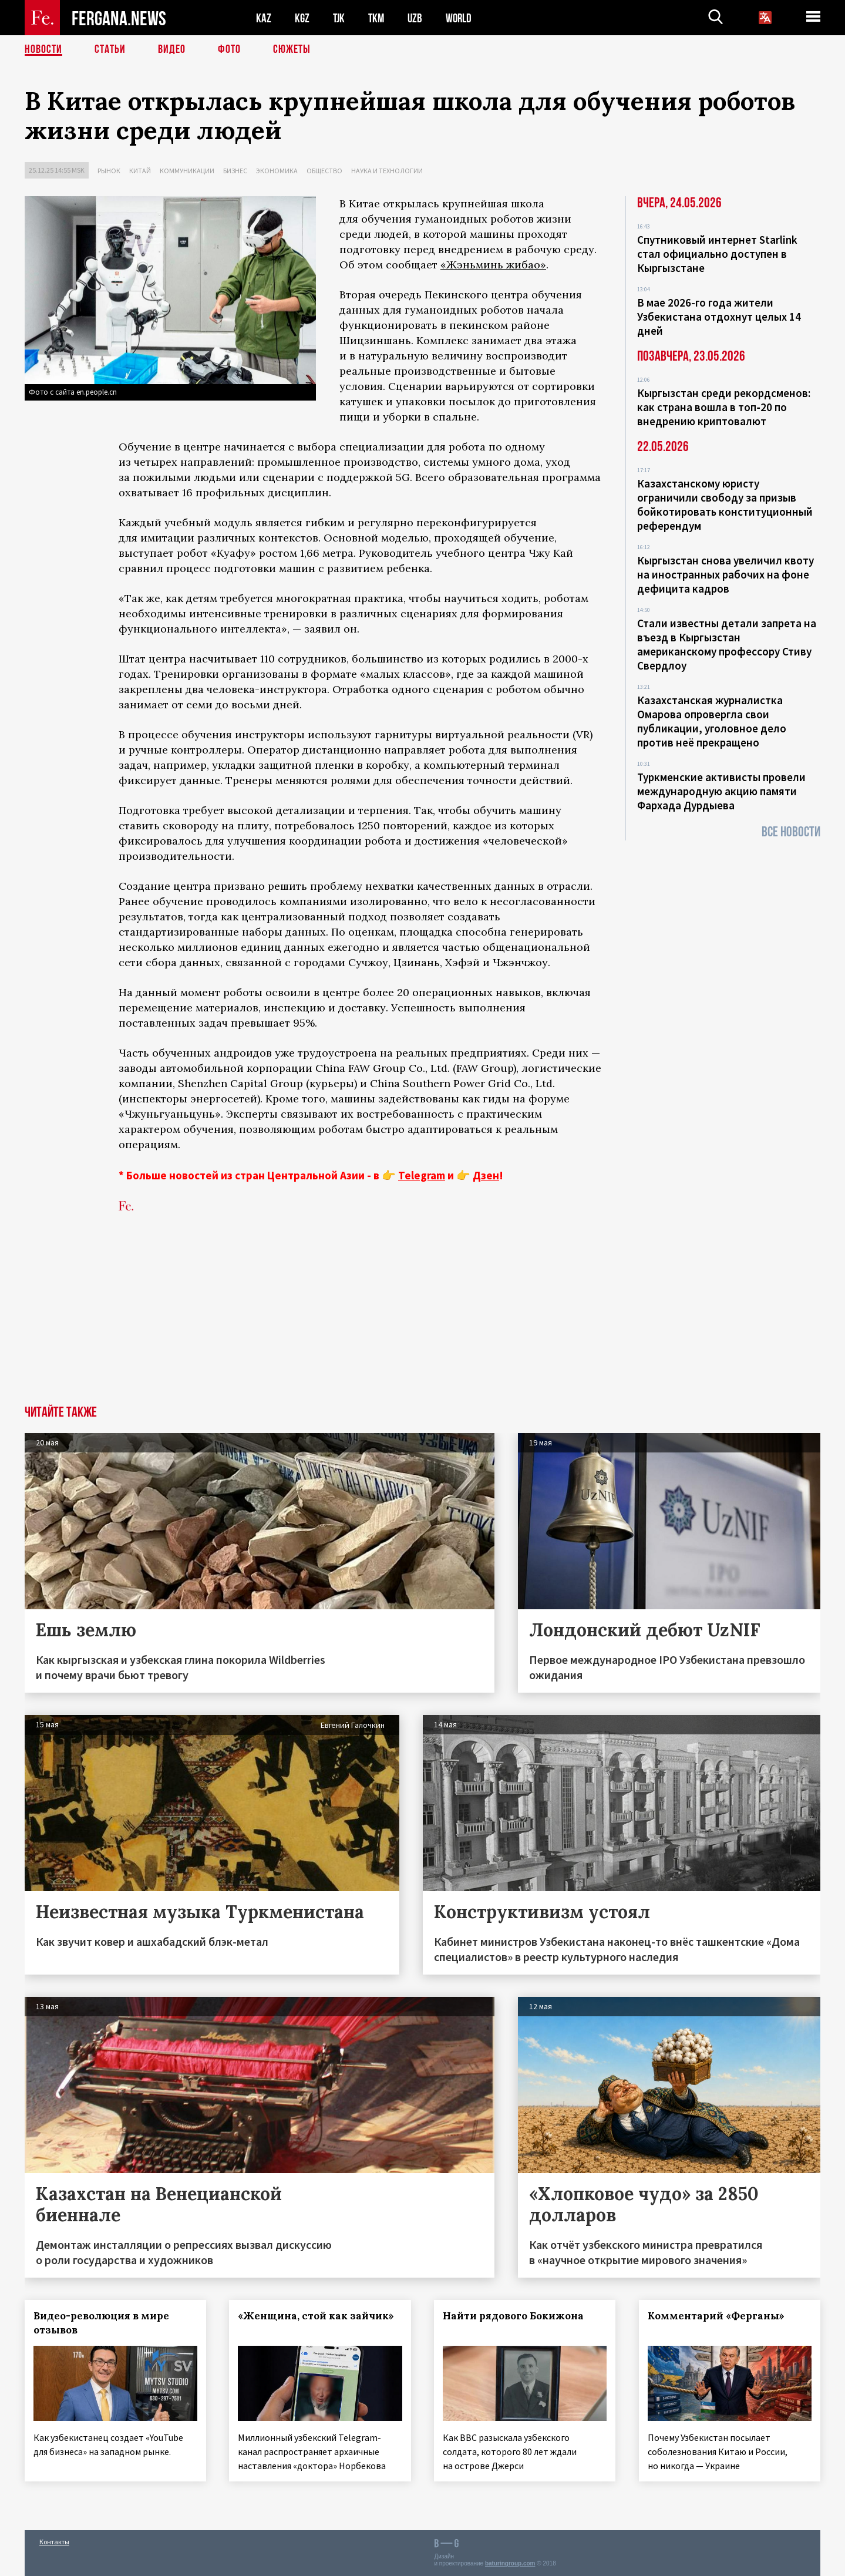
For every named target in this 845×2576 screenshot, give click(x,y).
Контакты (54, 2541)
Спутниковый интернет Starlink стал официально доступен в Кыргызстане (717, 254)
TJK (340, 18)
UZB (418, 18)
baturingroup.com (510, 2563)
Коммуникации (187, 170)
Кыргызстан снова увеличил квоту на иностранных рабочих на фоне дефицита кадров (725, 574)
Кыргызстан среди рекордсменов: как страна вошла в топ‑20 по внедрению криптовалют (723, 407)
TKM (378, 18)
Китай (140, 170)
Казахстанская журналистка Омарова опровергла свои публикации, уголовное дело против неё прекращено (711, 721)
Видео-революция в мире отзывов (101, 2322)
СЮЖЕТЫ (292, 50)
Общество (324, 170)
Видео (172, 50)
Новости (43, 50)
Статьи (110, 50)
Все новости (791, 831)
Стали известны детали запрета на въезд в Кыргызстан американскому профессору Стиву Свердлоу (726, 644)
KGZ (302, 18)
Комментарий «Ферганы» (716, 2315)
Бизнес (235, 170)
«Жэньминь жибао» (493, 264)
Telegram (421, 1175)
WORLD (462, 18)
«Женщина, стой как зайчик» (316, 2315)
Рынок (108, 170)
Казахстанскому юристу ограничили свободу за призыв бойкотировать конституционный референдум (725, 504)
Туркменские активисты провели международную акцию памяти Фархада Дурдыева (721, 791)
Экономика (277, 170)
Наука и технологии (387, 170)
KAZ (263, 18)
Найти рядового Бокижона (513, 2315)
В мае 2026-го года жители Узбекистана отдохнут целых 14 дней (719, 316)
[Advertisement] (422, 1317)
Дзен (486, 1175)
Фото (229, 50)
